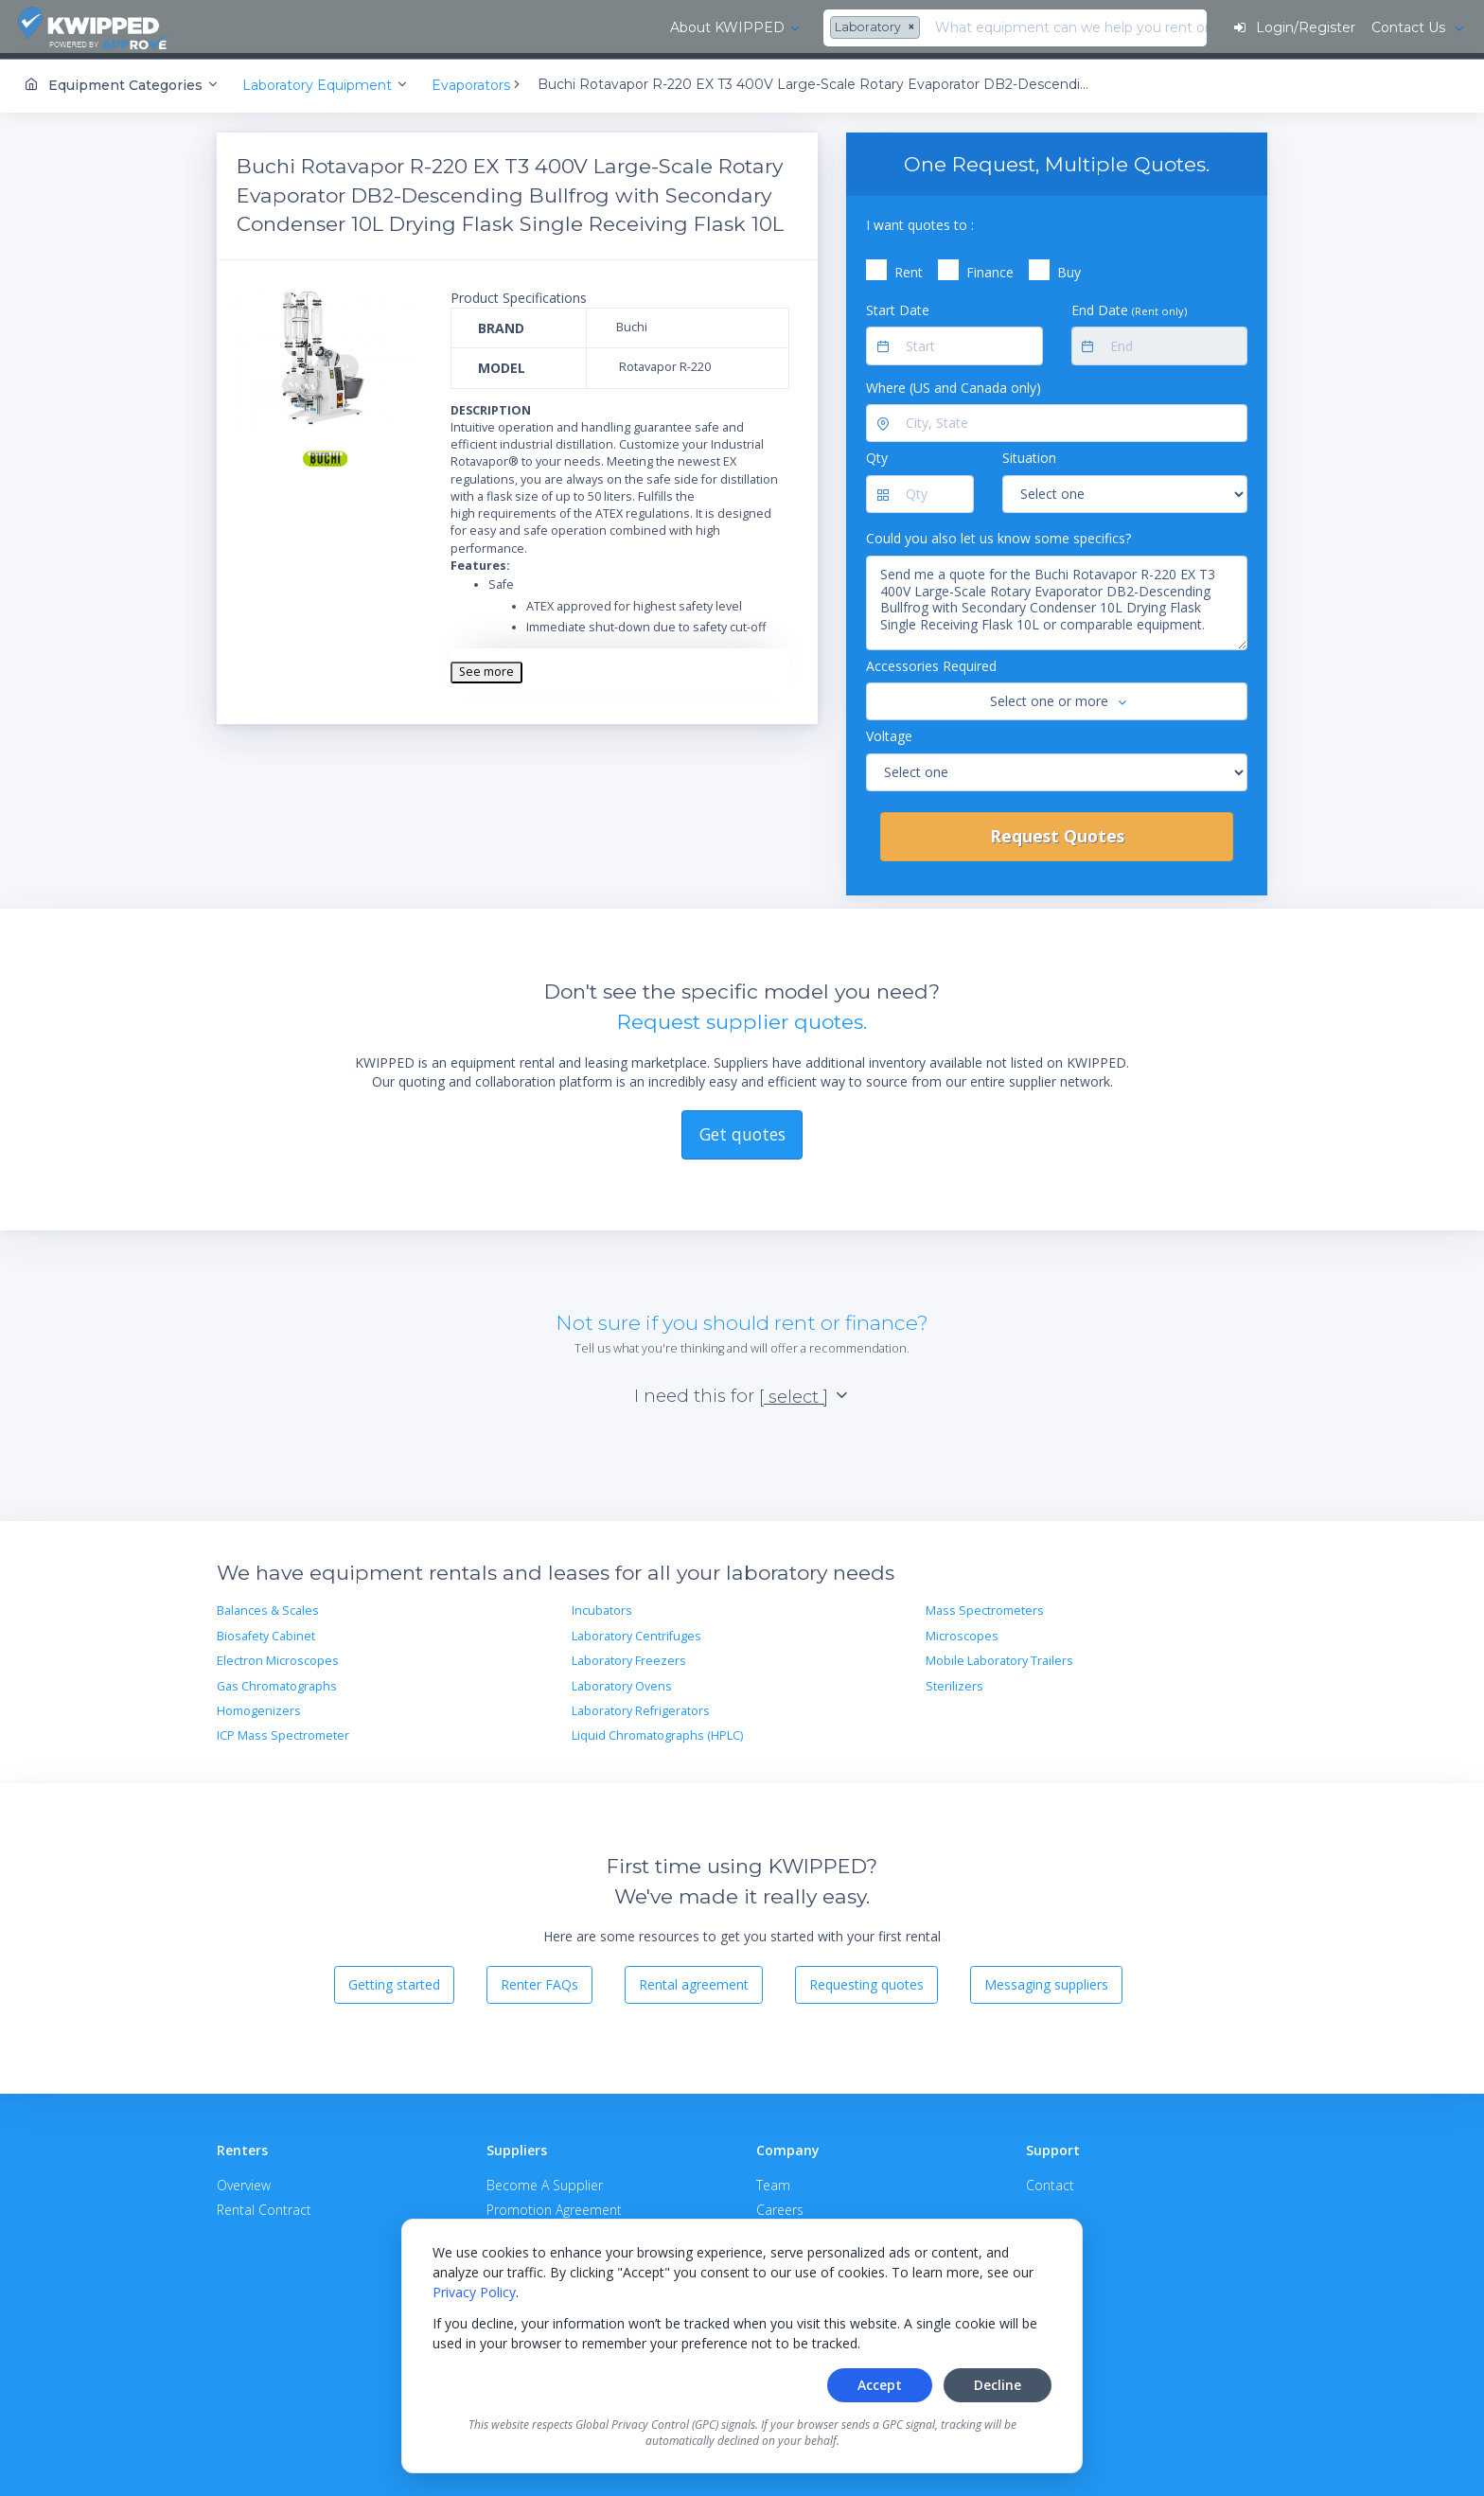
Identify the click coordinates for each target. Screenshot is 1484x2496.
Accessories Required (931, 661)
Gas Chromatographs (277, 1681)
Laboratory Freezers (629, 1656)
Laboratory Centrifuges (636, 1631)
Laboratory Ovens (622, 1681)
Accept (879, 2385)
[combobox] (443, 28)
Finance (990, 267)
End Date (1129, 305)
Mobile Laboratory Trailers (999, 1656)
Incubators (602, 1607)
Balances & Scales (268, 1607)
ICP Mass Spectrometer (283, 1731)
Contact (1050, 2181)
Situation (1029, 454)
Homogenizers (259, 1706)
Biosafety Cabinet (266, 1631)
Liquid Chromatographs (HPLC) (657, 1731)
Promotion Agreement (554, 2205)
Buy (1069, 267)
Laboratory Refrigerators (641, 1706)
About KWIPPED (292, 27)
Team (773, 2181)
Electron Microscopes (278, 1656)
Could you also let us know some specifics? (998, 533)
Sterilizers (954, 1681)
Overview (244, 2181)
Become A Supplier (544, 2181)
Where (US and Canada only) (953, 383)
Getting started (394, 1980)
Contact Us (1408, 27)
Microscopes (962, 1631)
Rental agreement (694, 1980)
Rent (908, 267)
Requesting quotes (866, 1980)
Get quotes (742, 1129)
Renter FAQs (539, 1980)
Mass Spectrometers (985, 1607)
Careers (780, 2205)
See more (486, 667)
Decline (997, 2385)
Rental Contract (264, 2205)
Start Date (897, 305)
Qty (877, 454)
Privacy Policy (474, 2292)
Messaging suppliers (1046, 1980)
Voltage (889, 731)
